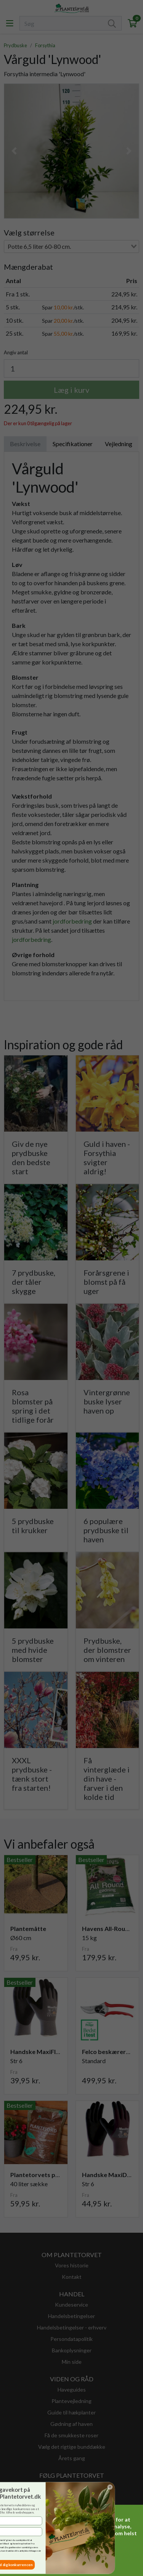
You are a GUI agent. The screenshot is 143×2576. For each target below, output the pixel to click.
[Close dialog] (24, 2487)
